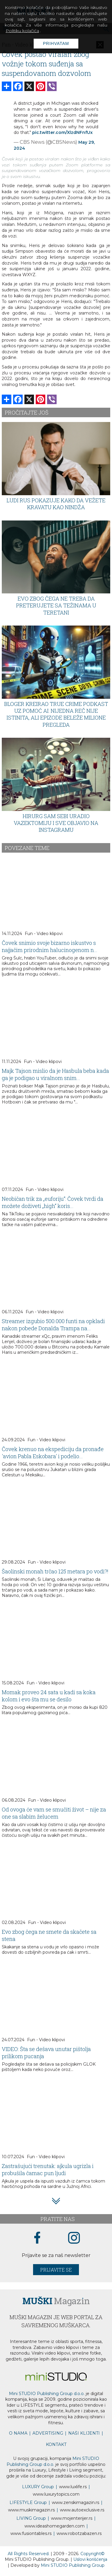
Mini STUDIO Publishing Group (73, 2565)
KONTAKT (56, 2444)
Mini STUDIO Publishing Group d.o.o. (47, 2393)
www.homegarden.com (54, 2526)
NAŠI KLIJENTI (84, 2433)
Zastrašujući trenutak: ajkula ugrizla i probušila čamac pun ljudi (48, 2169)
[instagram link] (74, 2238)
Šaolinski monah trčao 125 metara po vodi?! (55, 1571)
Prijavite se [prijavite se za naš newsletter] (56, 2269)
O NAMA (18, 2433)
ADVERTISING (47, 2433)
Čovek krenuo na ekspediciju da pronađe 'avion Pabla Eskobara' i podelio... (53, 1452)
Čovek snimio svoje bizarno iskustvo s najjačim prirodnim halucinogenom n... (49, 946)
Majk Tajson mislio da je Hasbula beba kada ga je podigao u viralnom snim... (55, 1074)
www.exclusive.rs (82, 2510)
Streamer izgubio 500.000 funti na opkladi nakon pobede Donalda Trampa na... (53, 1324)
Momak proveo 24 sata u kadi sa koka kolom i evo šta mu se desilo (49, 1696)
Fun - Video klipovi (44, 933)
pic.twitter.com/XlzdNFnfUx (62, 132)
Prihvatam (56, 43)
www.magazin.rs (75, 2502)
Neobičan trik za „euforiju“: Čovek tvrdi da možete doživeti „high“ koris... (52, 1202)
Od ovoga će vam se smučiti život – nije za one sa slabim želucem (54, 1813)
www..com (56, 2494)
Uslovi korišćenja (90, 2559)
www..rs (73, 2486)
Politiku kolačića (22, 30)
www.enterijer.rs (71, 2518)
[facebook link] (37, 2238)
